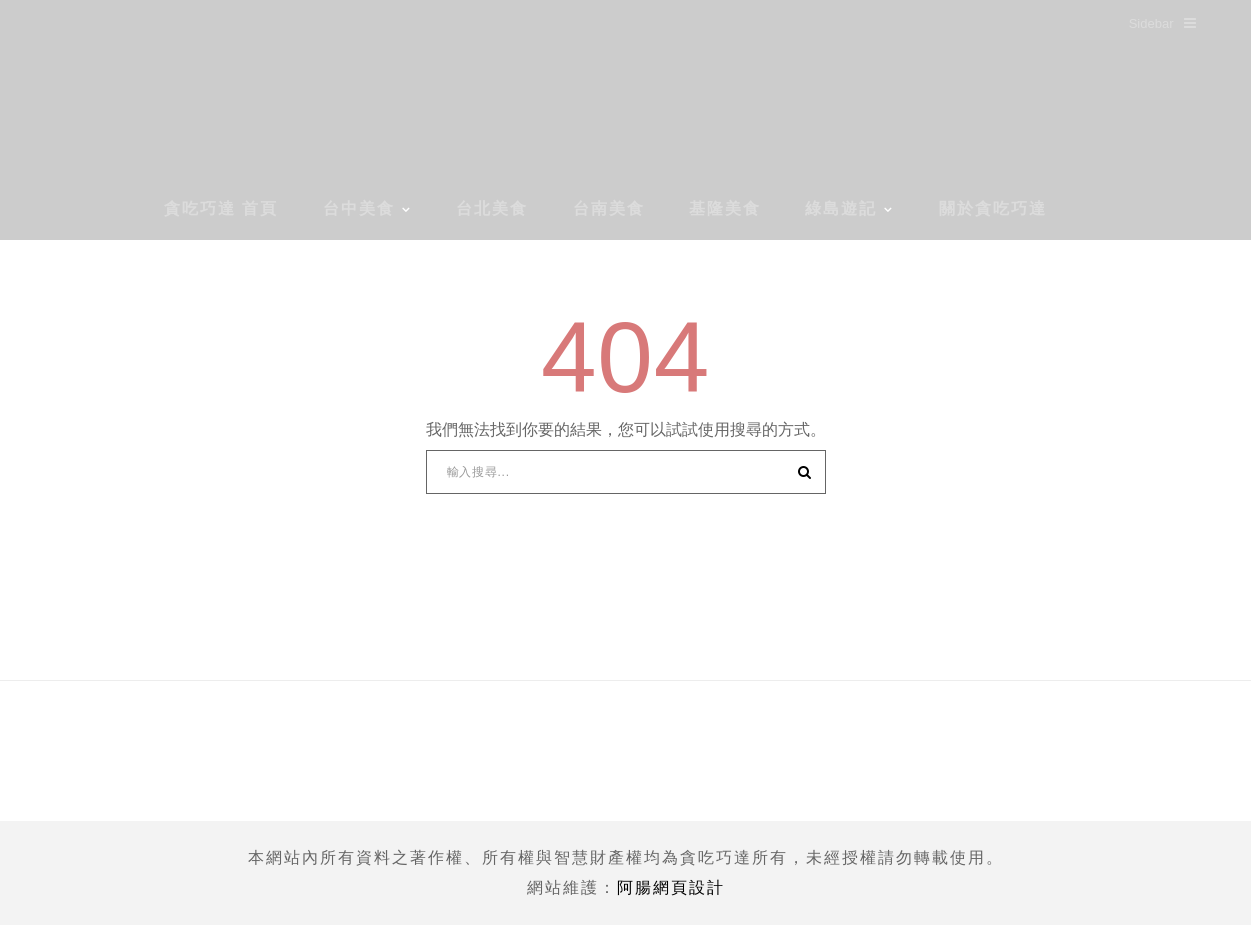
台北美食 (492, 208)
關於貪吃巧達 (993, 208)
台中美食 (359, 208)
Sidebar (1162, 23)
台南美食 (609, 208)
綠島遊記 (841, 208)
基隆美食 (725, 208)
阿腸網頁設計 (671, 887)
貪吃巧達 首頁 (221, 208)
